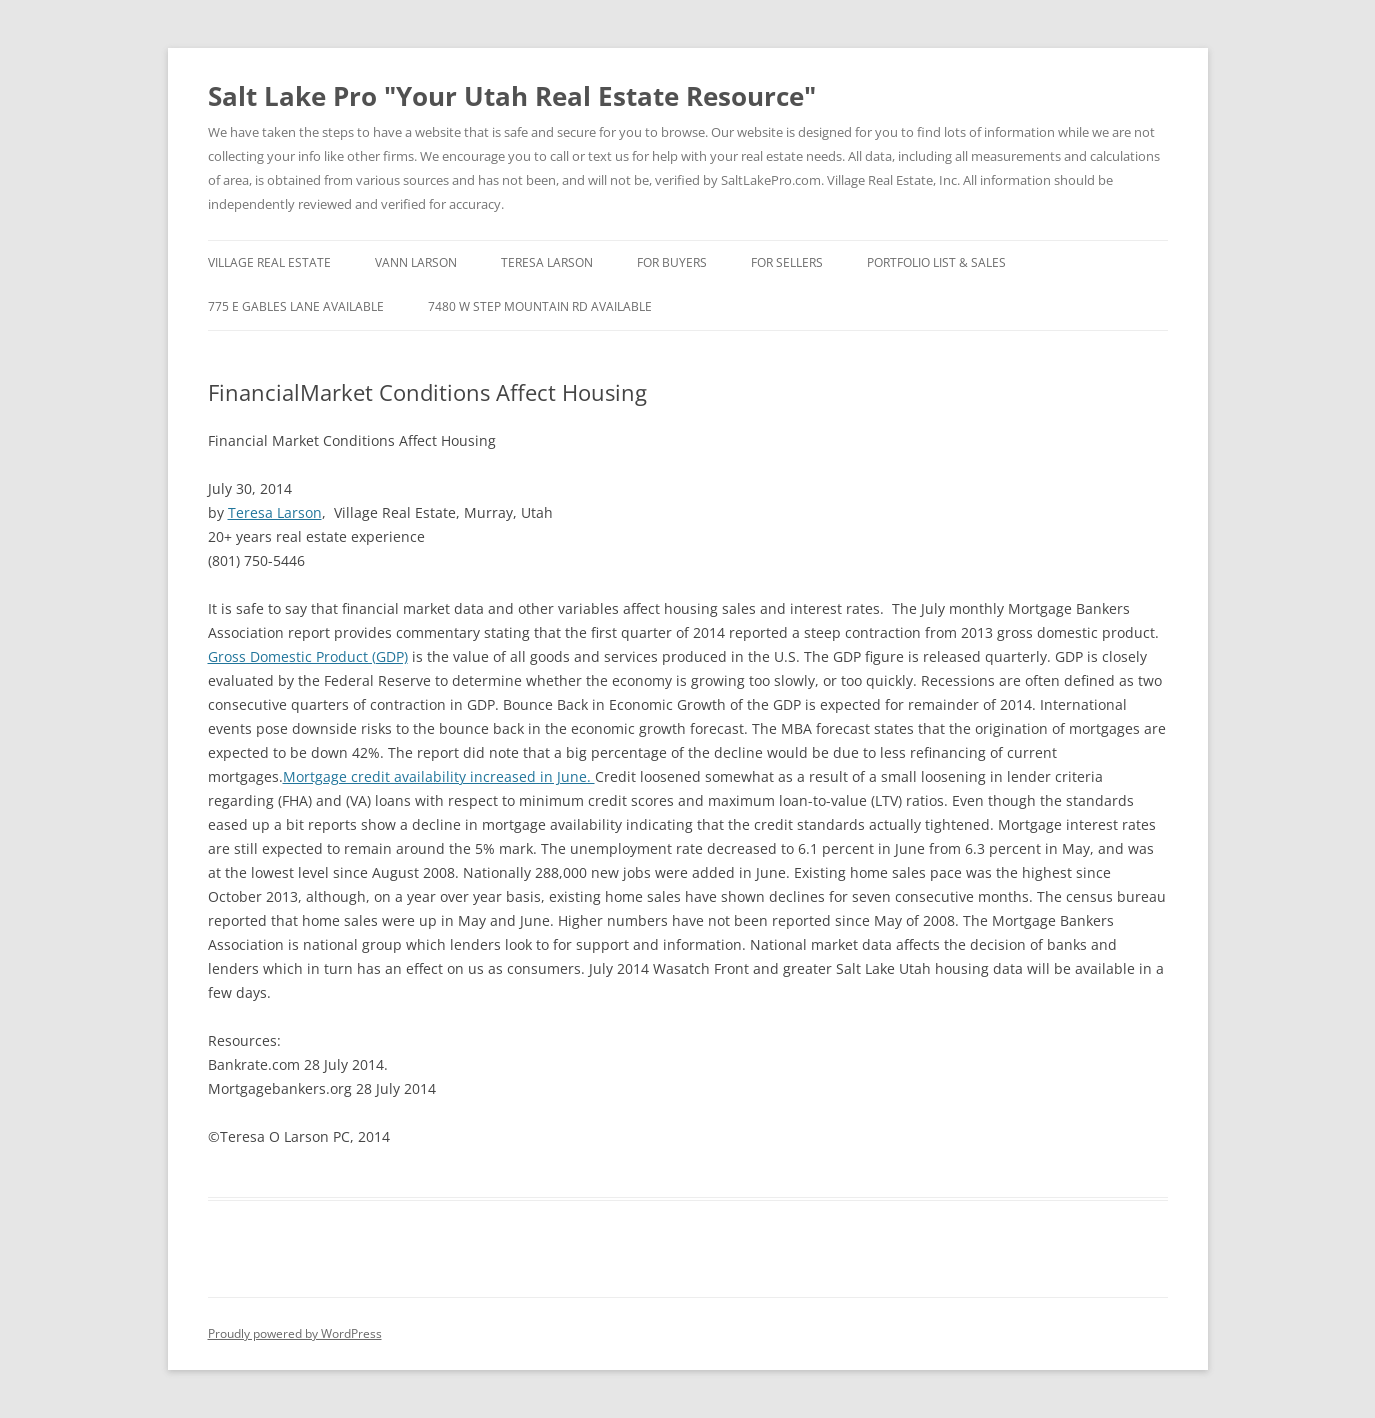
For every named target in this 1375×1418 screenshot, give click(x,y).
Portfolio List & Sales (936, 262)
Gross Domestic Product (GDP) (308, 656)
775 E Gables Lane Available (296, 306)
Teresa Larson (547, 262)
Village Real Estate (269, 262)
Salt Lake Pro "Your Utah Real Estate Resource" (512, 96)
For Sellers (787, 262)
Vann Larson (416, 262)
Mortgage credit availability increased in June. (439, 776)
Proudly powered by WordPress (295, 1333)
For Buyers (672, 262)
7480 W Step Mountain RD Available (540, 306)
